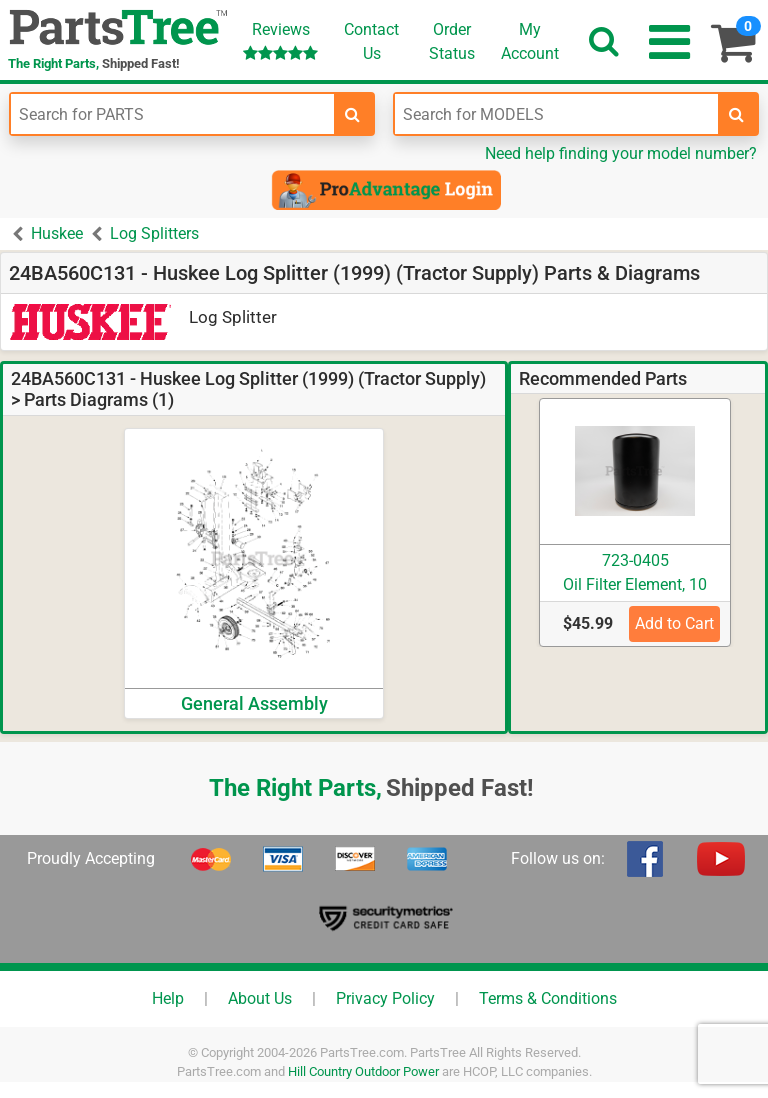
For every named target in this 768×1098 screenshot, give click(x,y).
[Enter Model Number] (556, 114)
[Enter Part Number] (172, 114)
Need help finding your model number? (621, 153)
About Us (260, 998)
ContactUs (371, 41)
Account (530, 41)
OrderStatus (452, 41)
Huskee (57, 233)
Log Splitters (154, 233)
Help (168, 998)
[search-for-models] (737, 114)
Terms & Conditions (548, 998)
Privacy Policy (385, 998)
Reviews (280, 40)
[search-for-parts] (353, 114)
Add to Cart (674, 623)
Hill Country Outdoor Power (363, 1071)
